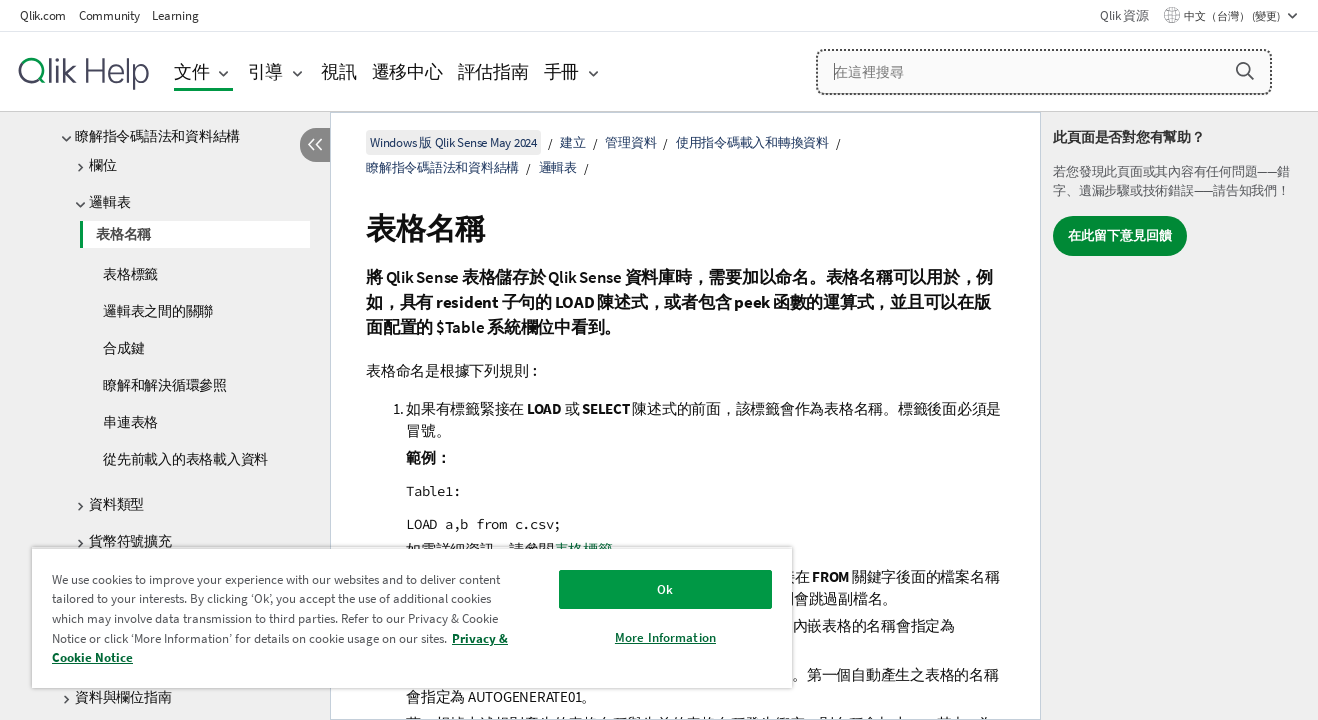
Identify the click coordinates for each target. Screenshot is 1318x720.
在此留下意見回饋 (1120, 235)
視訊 (339, 71)
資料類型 (116, 504)
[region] (412, 617)
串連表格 (130, 422)
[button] (1245, 71)
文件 (192, 71)
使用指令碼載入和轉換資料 (752, 142)
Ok (665, 589)
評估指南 (493, 71)
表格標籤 (130, 274)
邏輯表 (109, 202)
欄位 (103, 165)
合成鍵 (123, 348)
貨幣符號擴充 (130, 541)
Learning (175, 15)
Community (109, 15)
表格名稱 (123, 234)
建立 (573, 142)
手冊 (562, 71)
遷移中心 (407, 71)
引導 (266, 71)
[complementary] (1179, 416)
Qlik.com (43, 15)
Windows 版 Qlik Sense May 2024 (453, 142)
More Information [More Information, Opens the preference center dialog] (665, 637)
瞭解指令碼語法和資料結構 (157, 136)
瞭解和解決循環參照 (165, 385)
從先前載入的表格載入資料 (185, 459)
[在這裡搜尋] (1044, 72)
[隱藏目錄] (315, 145)
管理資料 (630, 142)
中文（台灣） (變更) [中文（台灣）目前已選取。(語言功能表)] (1233, 16)
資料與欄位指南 (123, 697)
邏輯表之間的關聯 (158, 311)
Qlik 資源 (1124, 15)
